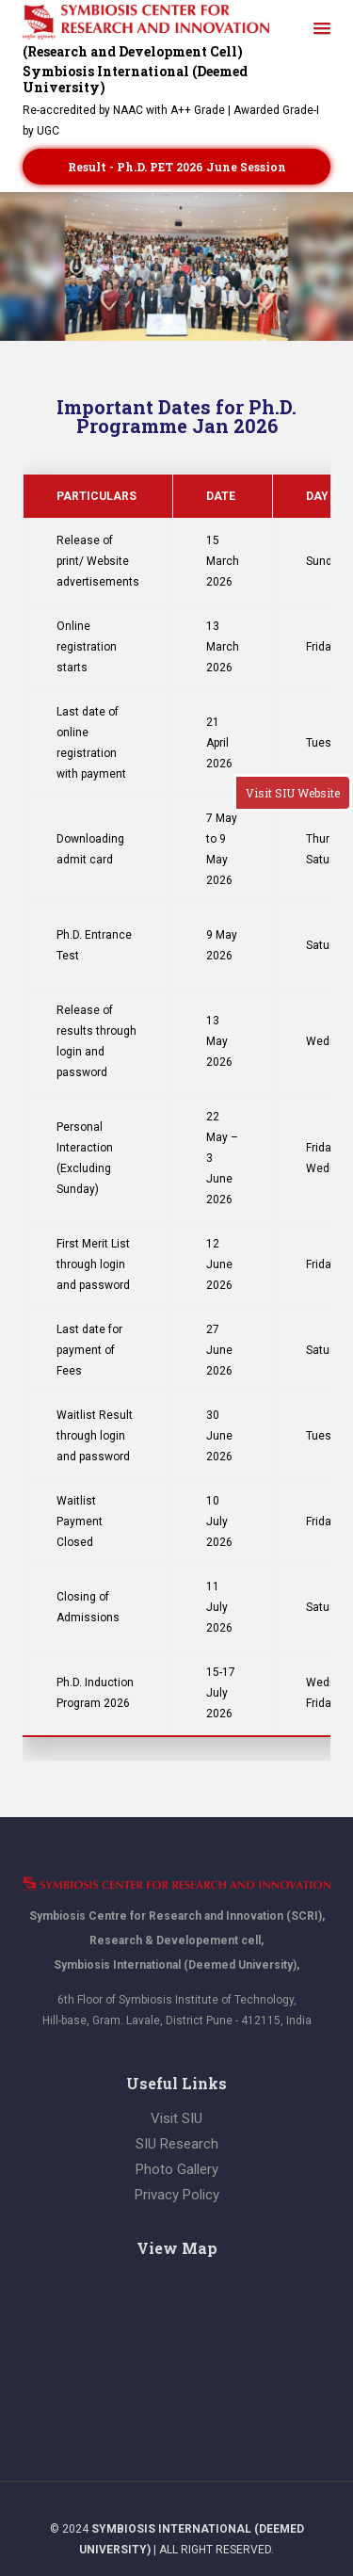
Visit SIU (176, 2118)
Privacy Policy (177, 2194)
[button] (322, 29)
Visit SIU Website (293, 792)
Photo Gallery (177, 2169)
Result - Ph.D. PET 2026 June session (177, 166)
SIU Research (177, 2143)
